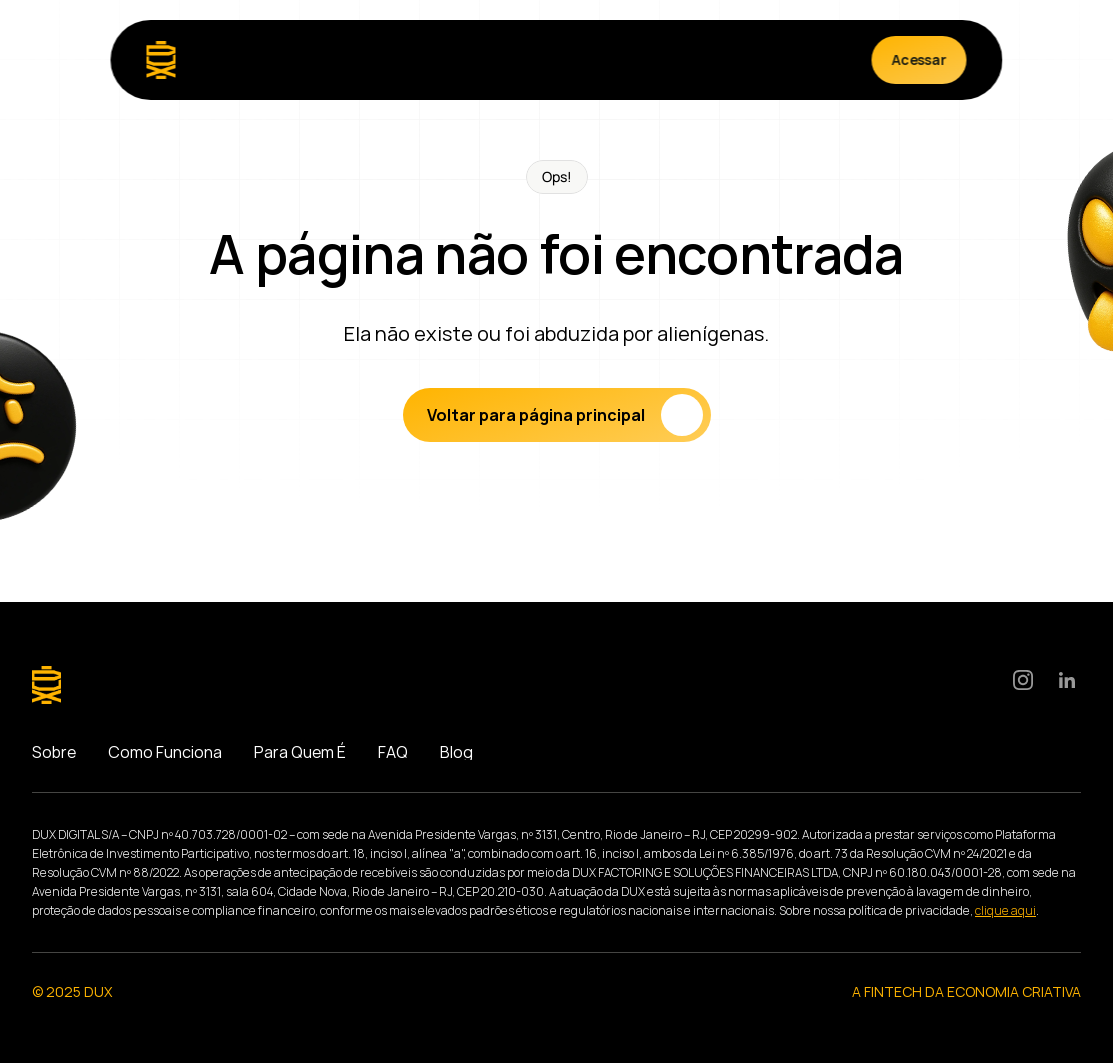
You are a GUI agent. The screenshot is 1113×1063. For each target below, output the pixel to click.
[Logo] (161, 60)
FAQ (393, 752)
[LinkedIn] (1067, 680)
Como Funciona (165, 752)
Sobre (54, 752)
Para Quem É (300, 752)
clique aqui (1005, 910)
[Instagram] (1023, 680)
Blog (456, 752)
